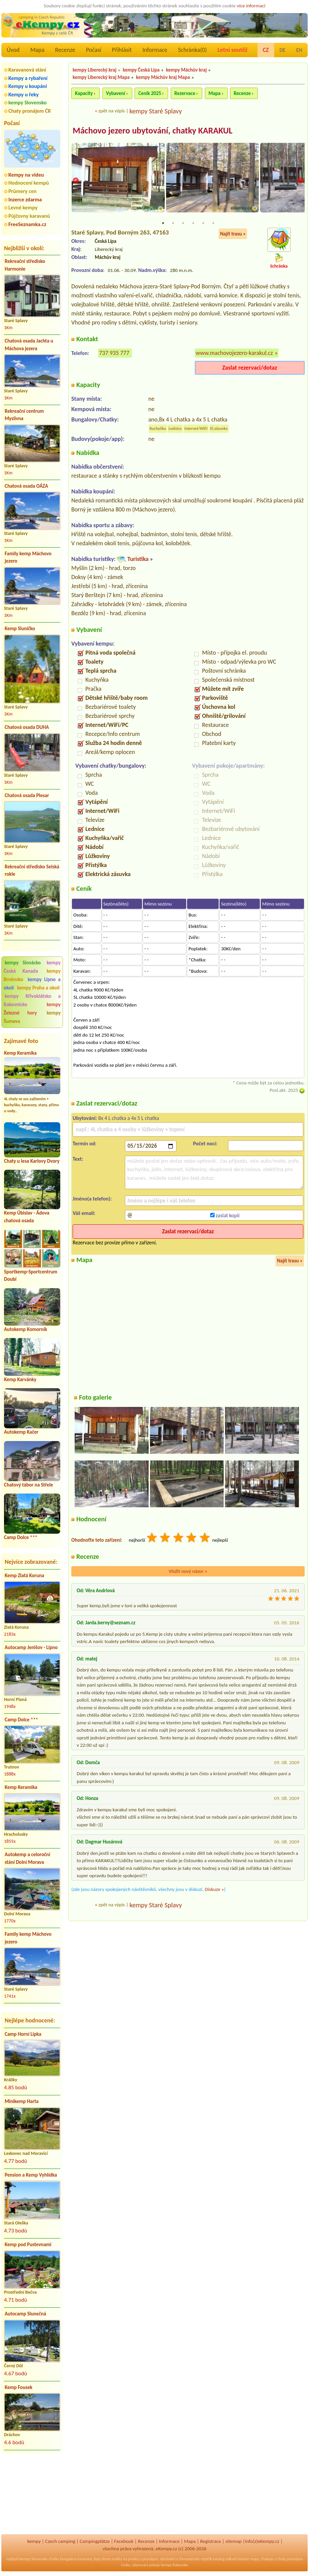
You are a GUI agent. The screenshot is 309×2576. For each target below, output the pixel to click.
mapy (254, 2559)
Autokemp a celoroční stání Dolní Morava (27, 1858)
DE (283, 50)
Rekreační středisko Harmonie (25, 265)
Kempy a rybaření (28, 78)
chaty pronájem (290, 2559)
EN (299, 50)
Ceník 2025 (149, 93)
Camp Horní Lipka (23, 2034)
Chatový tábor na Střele (28, 1485)
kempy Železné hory (32, 1008)
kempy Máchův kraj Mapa (163, 77)
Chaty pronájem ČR (29, 111)
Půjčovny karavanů (29, 216)
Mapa (37, 50)
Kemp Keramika (20, 1053)
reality (117, 2559)
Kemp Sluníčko (20, 629)
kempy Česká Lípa (141, 70)
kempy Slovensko (27, 102)
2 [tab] (173, 223)
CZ (266, 50)
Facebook (124, 2541)
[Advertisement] (32, 2494)
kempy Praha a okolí (38, 988)
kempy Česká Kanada (32, 967)
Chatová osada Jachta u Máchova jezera (29, 345)
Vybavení (115, 93)
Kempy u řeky (23, 94)
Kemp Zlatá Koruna (24, 1575)
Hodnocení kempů (28, 183)
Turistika (137, 559)
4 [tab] (193, 223)
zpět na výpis (111, 111)
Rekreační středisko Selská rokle (32, 870)
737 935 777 (114, 353)
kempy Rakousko (174, 2565)
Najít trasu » (233, 234)
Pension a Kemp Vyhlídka (31, 2175)
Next (300, 181)
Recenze (65, 50)
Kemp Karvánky (20, 1379)
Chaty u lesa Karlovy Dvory (32, 1161)
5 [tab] (203, 223)
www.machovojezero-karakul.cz (234, 353)
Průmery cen (22, 191)
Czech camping (60, 2541)
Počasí (93, 50)
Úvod (13, 50)
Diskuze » (214, 1890)
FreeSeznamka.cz (27, 224)
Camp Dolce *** (20, 1537)
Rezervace (184, 93)
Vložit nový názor (188, 1572)
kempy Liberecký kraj (95, 70)
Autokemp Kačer (21, 1432)
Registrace (210, 2541)
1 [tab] (163, 223)
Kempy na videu (26, 175)
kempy (34, 2541)
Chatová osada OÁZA (26, 486)
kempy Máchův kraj (186, 70)
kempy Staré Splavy (156, 111)
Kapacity (84, 93)
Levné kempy (22, 207)
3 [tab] (183, 223)
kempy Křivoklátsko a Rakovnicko (32, 1000)
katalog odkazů (225, 2559)
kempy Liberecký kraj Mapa (101, 77)
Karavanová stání (27, 70)
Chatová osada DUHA (27, 727)
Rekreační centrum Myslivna (24, 415)
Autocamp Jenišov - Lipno (31, 1647)
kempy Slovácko (23, 963)
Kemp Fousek (18, 2387)
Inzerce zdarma (25, 199)
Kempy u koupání (27, 86)
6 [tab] (213, 223)
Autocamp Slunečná (25, 2314)
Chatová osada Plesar (27, 795)
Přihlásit (122, 50)
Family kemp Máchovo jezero (28, 557)
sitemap (233, 2541)
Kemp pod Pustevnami (28, 2244)
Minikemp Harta (21, 2101)
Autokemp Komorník (25, 1329)
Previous (75, 181)
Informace (154, 50)
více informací (251, 6)
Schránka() (192, 50)
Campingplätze (95, 2541)
